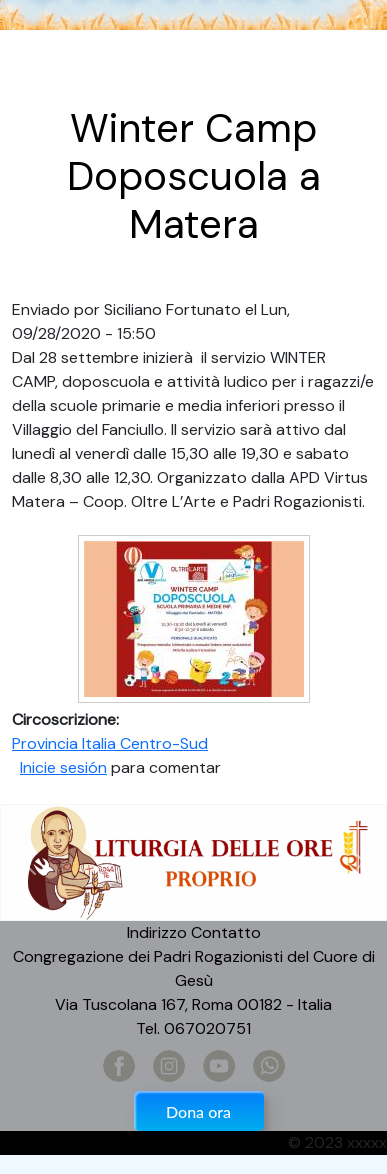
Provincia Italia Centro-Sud (110, 743)
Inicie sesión (63, 767)
